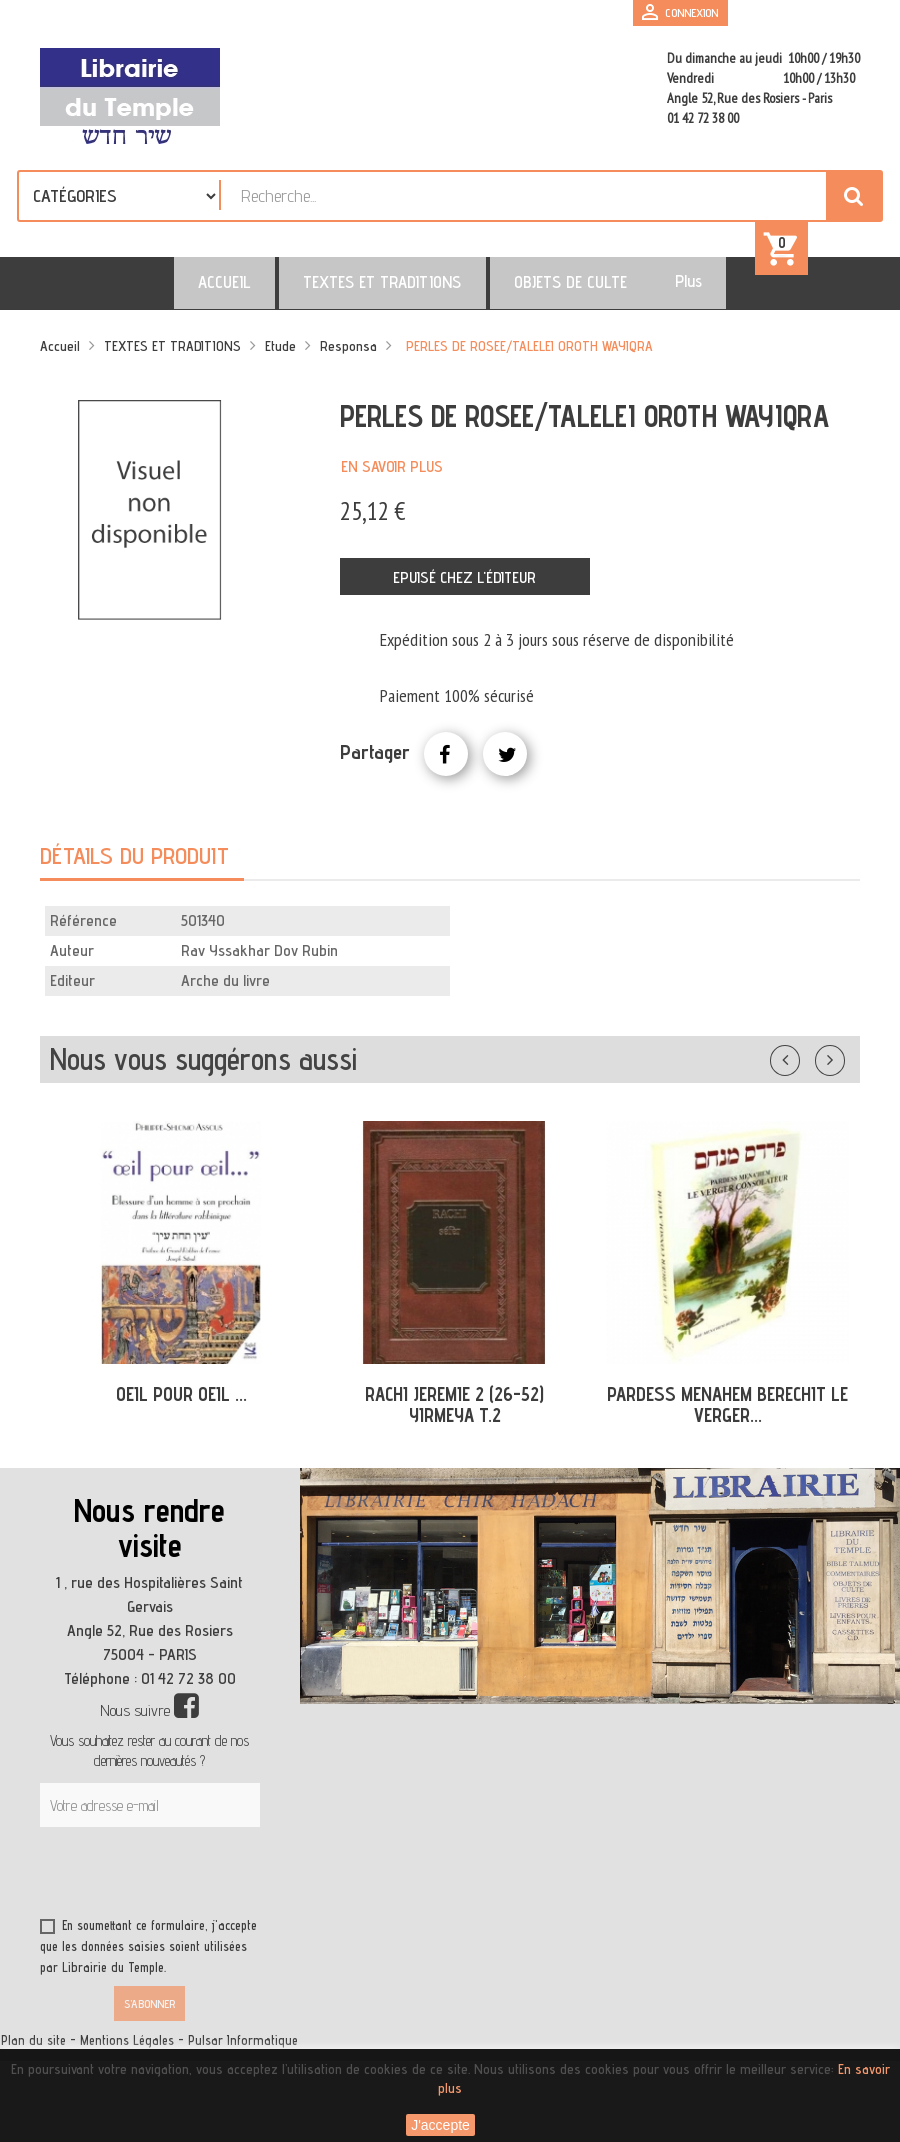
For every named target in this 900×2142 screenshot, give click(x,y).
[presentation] (232, 1891)
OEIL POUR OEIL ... (181, 1409)
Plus (646, 295)
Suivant (843, 1071)
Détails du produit (134, 870)
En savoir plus (392, 480)
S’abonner (149, 2018)
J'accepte (440, 2125)
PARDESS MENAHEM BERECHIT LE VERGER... (727, 1419)
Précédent (805, 1071)
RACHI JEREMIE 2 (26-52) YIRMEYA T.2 (454, 1419)
